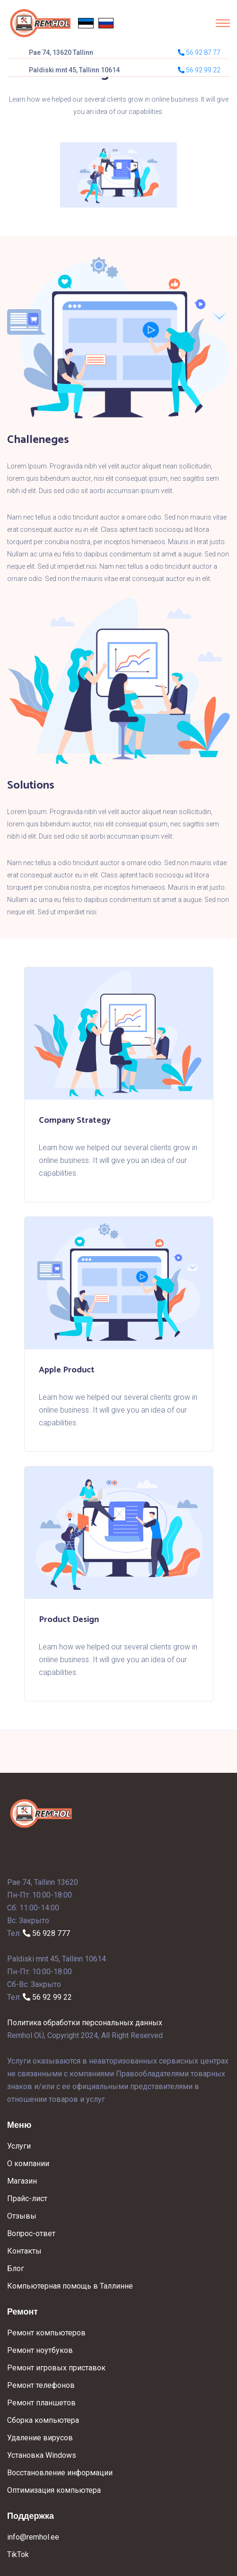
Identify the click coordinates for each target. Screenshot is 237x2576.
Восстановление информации (60, 2472)
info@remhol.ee (33, 2537)
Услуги (19, 2146)
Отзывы (21, 2216)
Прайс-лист (27, 2198)
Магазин (22, 2181)
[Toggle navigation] (223, 23)
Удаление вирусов (40, 2437)
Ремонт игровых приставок (56, 2367)
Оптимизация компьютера (54, 2490)
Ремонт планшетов (41, 2402)
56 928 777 (46, 1933)
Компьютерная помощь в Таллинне (70, 2285)
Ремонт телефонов (41, 2385)
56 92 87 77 (199, 52)
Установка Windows (41, 2455)
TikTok (18, 2554)
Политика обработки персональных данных (84, 2022)
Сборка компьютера (43, 2420)
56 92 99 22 (47, 1997)
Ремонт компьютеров (46, 2332)
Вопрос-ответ (31, 2233)
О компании (28, 2163)
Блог (15, 2268)
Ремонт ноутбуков (40, 2350)
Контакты (24, 2250)
